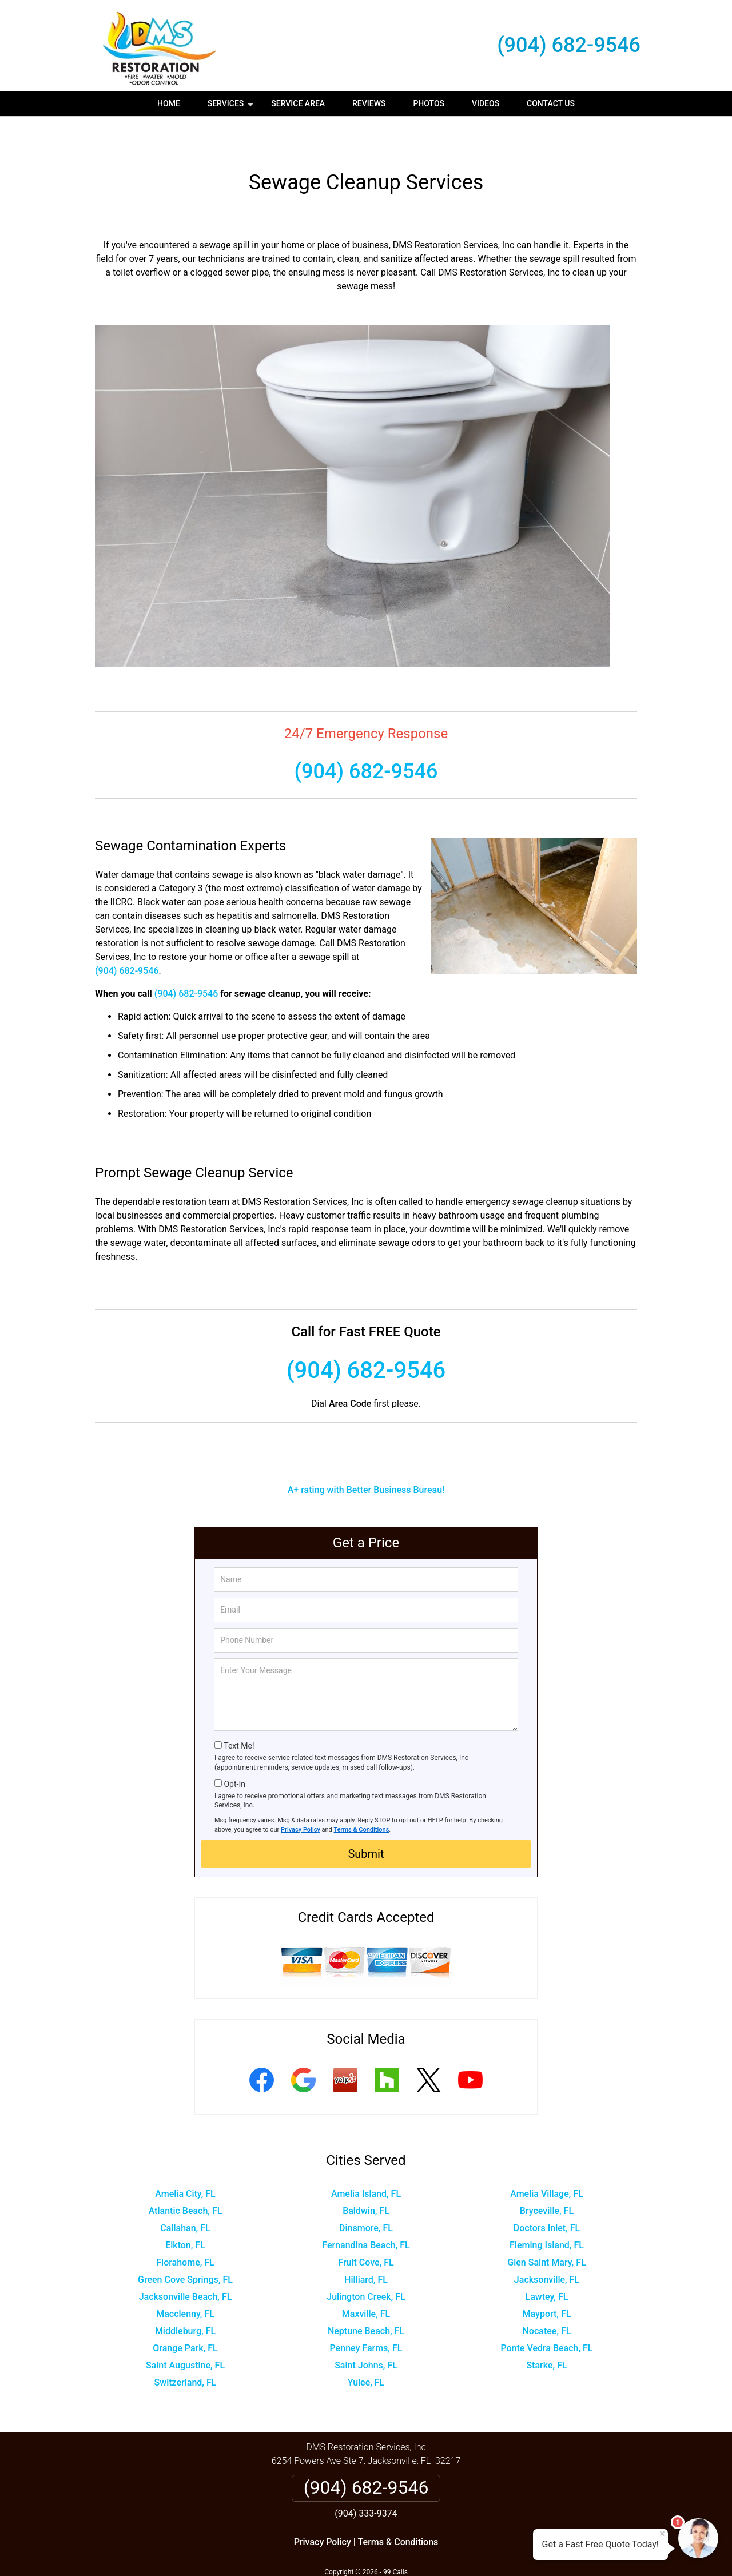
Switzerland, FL (185, 2348)
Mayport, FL (547, 2280)
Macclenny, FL (185, 2280)
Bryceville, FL (547, 2177)
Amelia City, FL (185, 2160)
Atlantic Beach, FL (185, 2177)
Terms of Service (449, 2552)
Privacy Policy (300, 1795)
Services (232, 107)
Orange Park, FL (185, 2314)
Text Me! (239, 1712)
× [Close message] (662, 2533)
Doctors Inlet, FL (547, 2194)
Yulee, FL (366, 2348)
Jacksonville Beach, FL (185, 2263)
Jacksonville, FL (546, 2245)
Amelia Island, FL (366, 2160)
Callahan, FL (185, 2194)
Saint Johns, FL (366, 2331)
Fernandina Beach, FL (365, 2211)
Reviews (368, 103)
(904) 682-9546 (568, 45)
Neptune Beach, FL (366, 2297)
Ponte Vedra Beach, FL (546, 2314)
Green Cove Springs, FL (185, 2245)
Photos (428, 103)
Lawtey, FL (547, 2263)
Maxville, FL (366, 2280)
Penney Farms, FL (366, 2314)
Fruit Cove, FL (365, 2228)
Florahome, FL (185, 2228)
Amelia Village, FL (546, 2160)
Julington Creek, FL (366, 2263)
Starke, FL (546, 2331)
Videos (485, 103)
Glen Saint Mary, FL (546, 2228)
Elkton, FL (185, 2211)
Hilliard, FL (366, 2245)
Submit (366, 1820)
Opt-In (234, 1750)
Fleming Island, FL (547, 2211)
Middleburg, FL (185, 2297)
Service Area (298, 103)
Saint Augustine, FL (185, 2331)
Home (168, 103)
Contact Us (551, 103)
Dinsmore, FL (366, 2194)
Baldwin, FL (366, 2177)
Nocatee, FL (547, 2297)
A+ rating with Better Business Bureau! (366, 1456)
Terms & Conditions (361, 1795)
